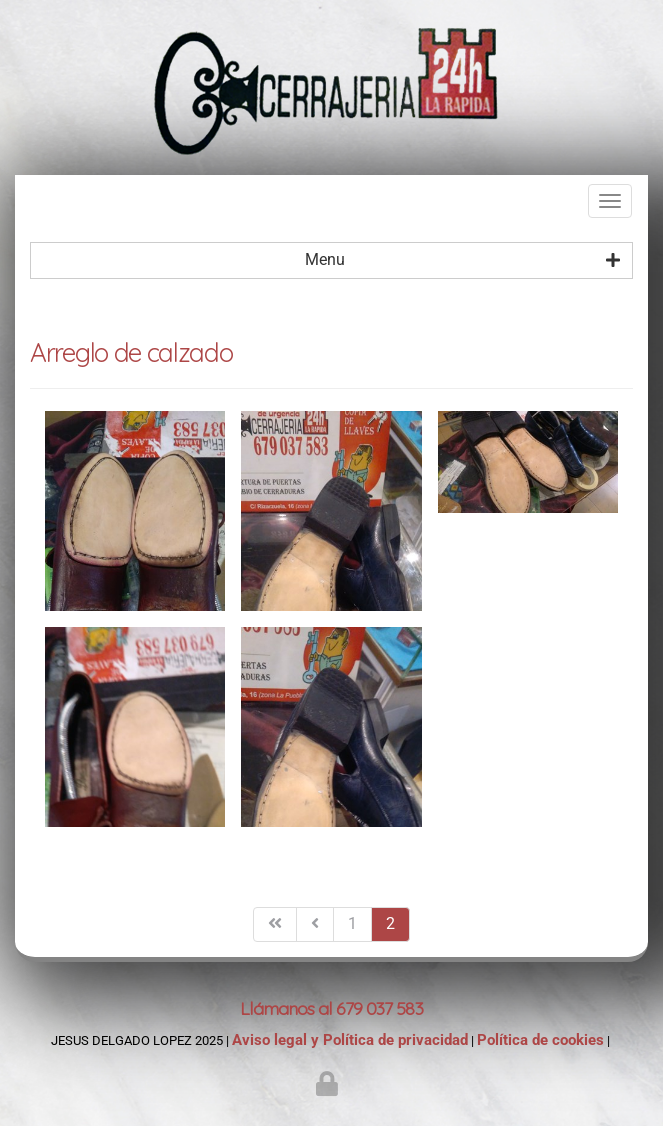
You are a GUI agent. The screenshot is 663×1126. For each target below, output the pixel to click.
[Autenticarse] (329, 1088)
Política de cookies (540, 1040)
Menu (463, 260)
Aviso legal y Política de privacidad (350, 1040)
